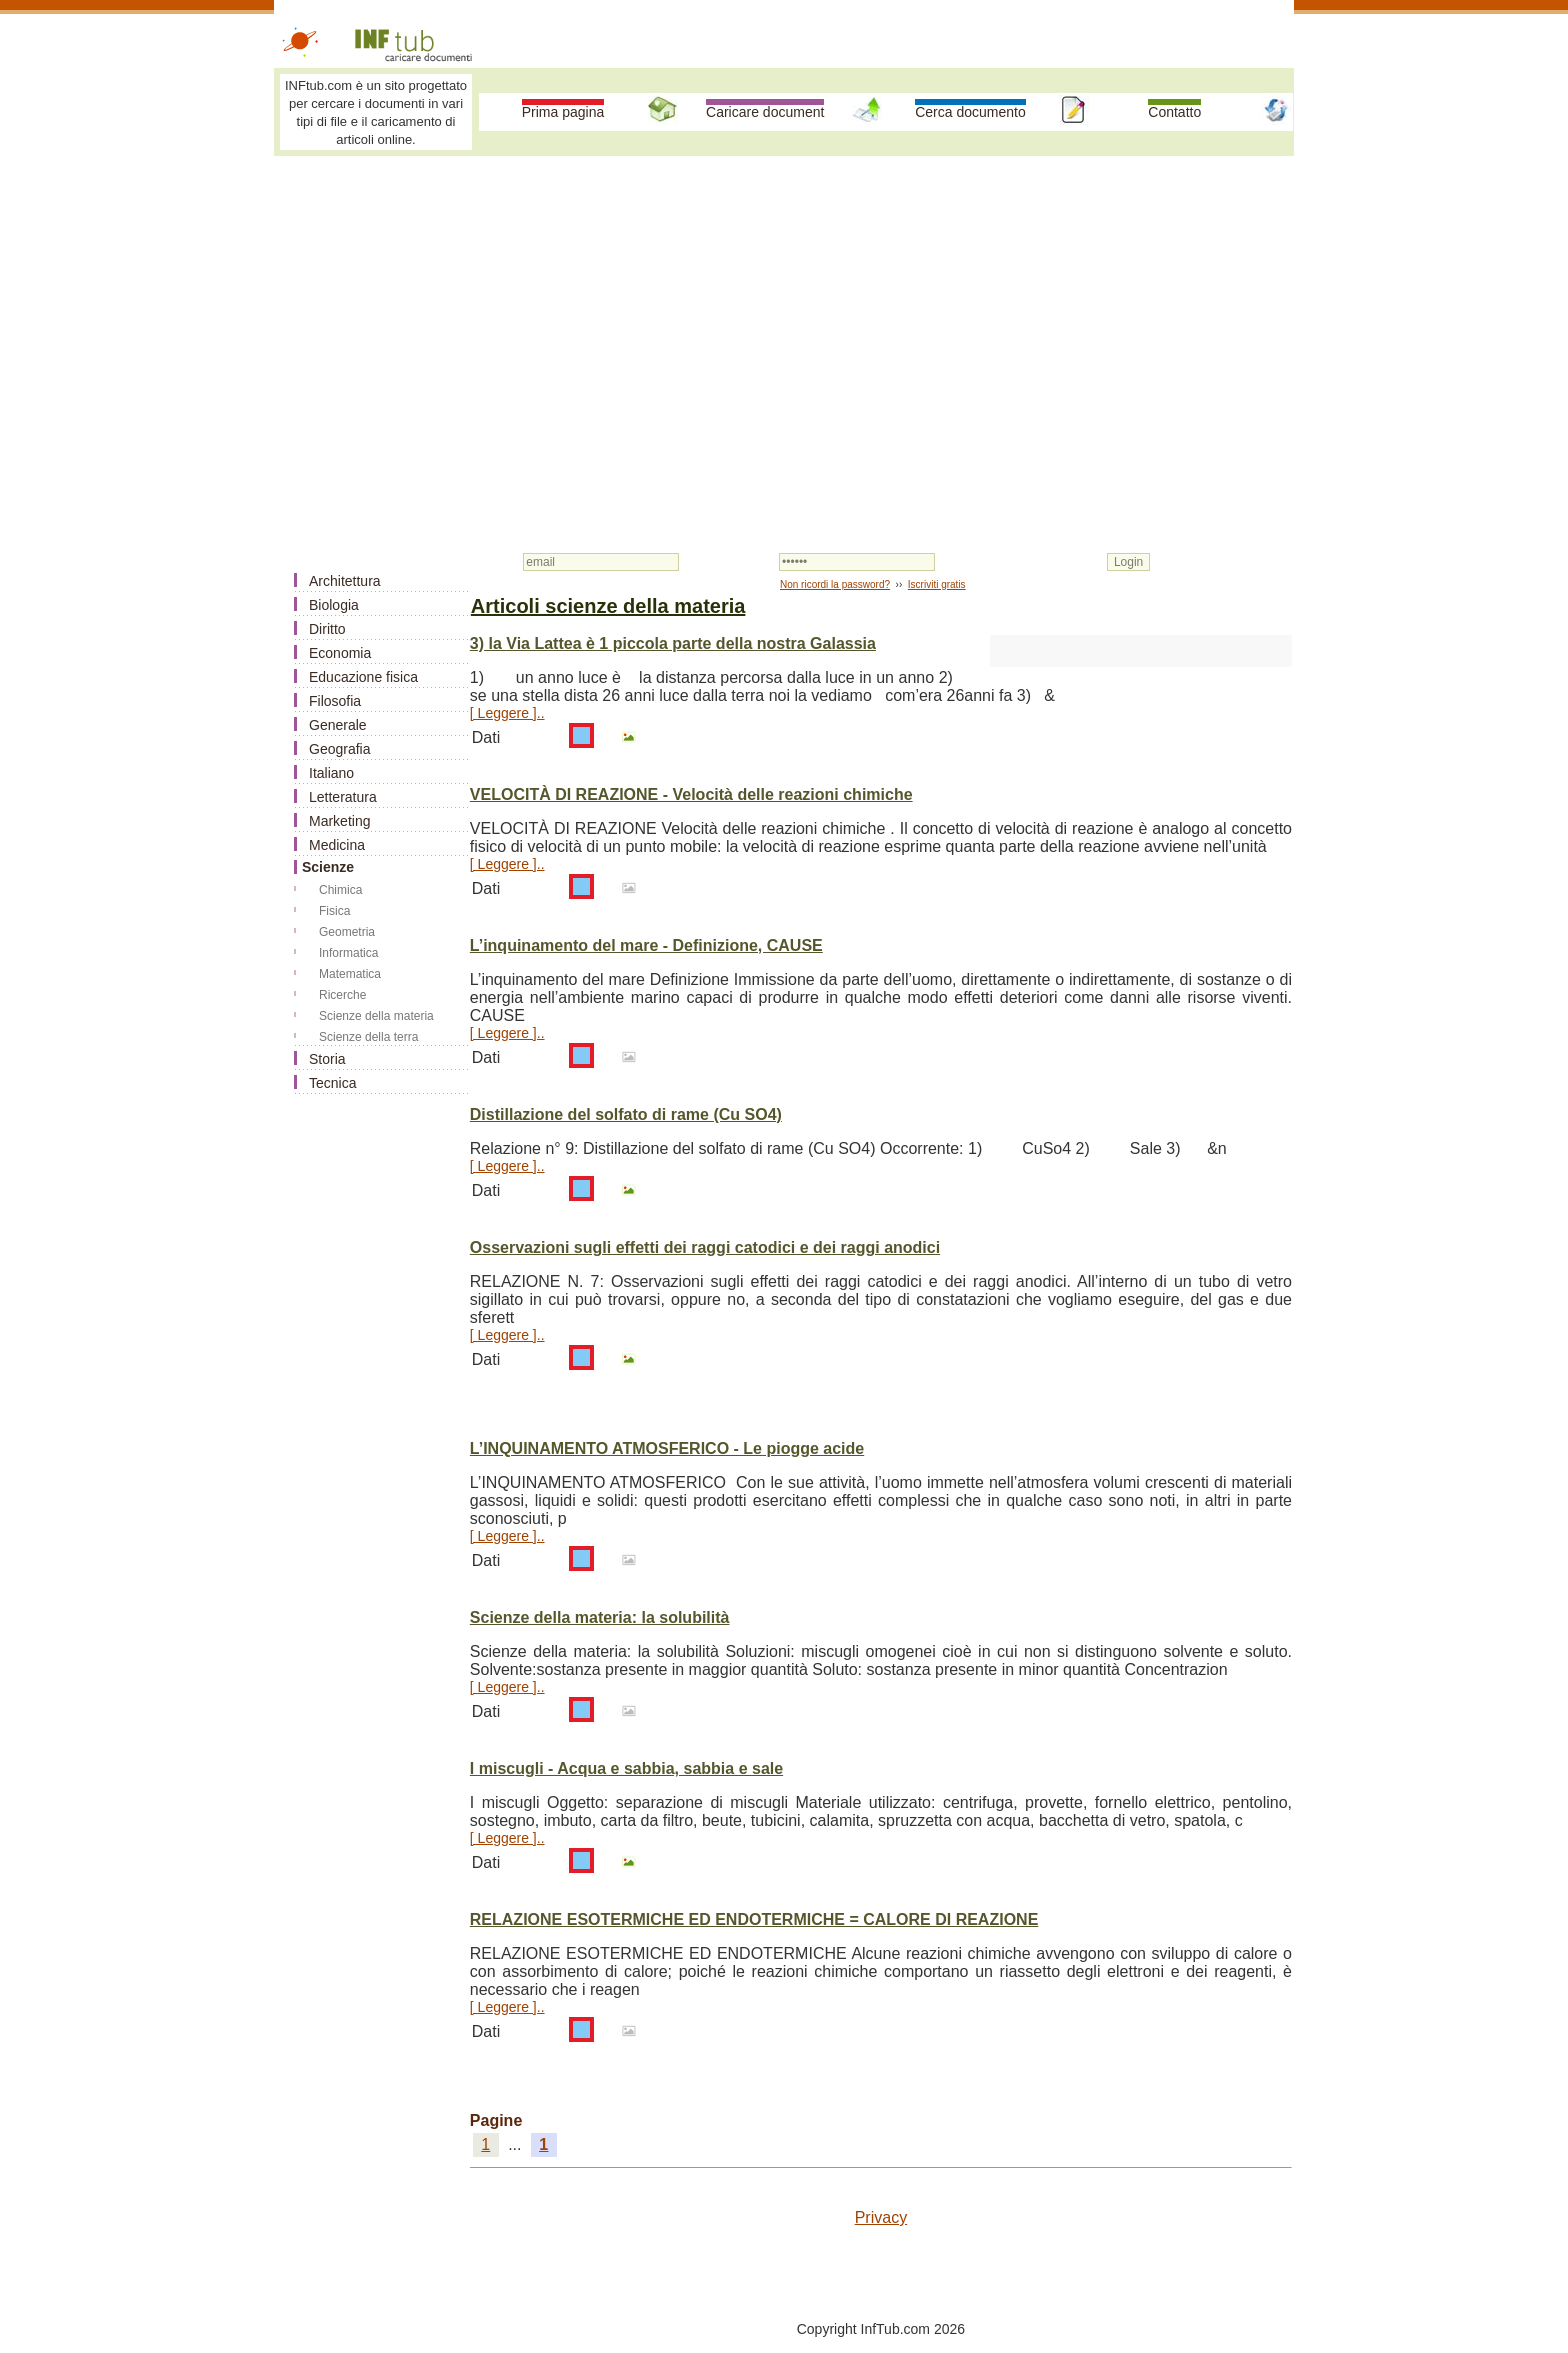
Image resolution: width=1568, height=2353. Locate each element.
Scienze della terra (368, 1037)
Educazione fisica (363, 677)
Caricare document (765, 112)
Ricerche (342, 995)
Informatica (348, 953)
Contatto (1174, 112)
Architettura (345, 581)
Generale (338, 725)
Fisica (334, 911)
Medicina (337, 845)
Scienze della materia (376, 1016)
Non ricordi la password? (835, 584)
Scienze (328, 867)
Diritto (327, 629)
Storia (327, 1059)
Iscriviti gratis (937, 584)
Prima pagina (563, 112)
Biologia (334, 605)
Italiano (331, 773)
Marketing (339, 821)
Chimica (340, 890)
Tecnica (332, 1083)
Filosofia (335, 701)
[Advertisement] (784, 312)
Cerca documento (970, 112)
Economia (340, 653)
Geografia (339, 749)
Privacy (881, 2217)
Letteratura (343, 797)
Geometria (347, 932)
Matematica (350, 974)
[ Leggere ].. (507, 713)
